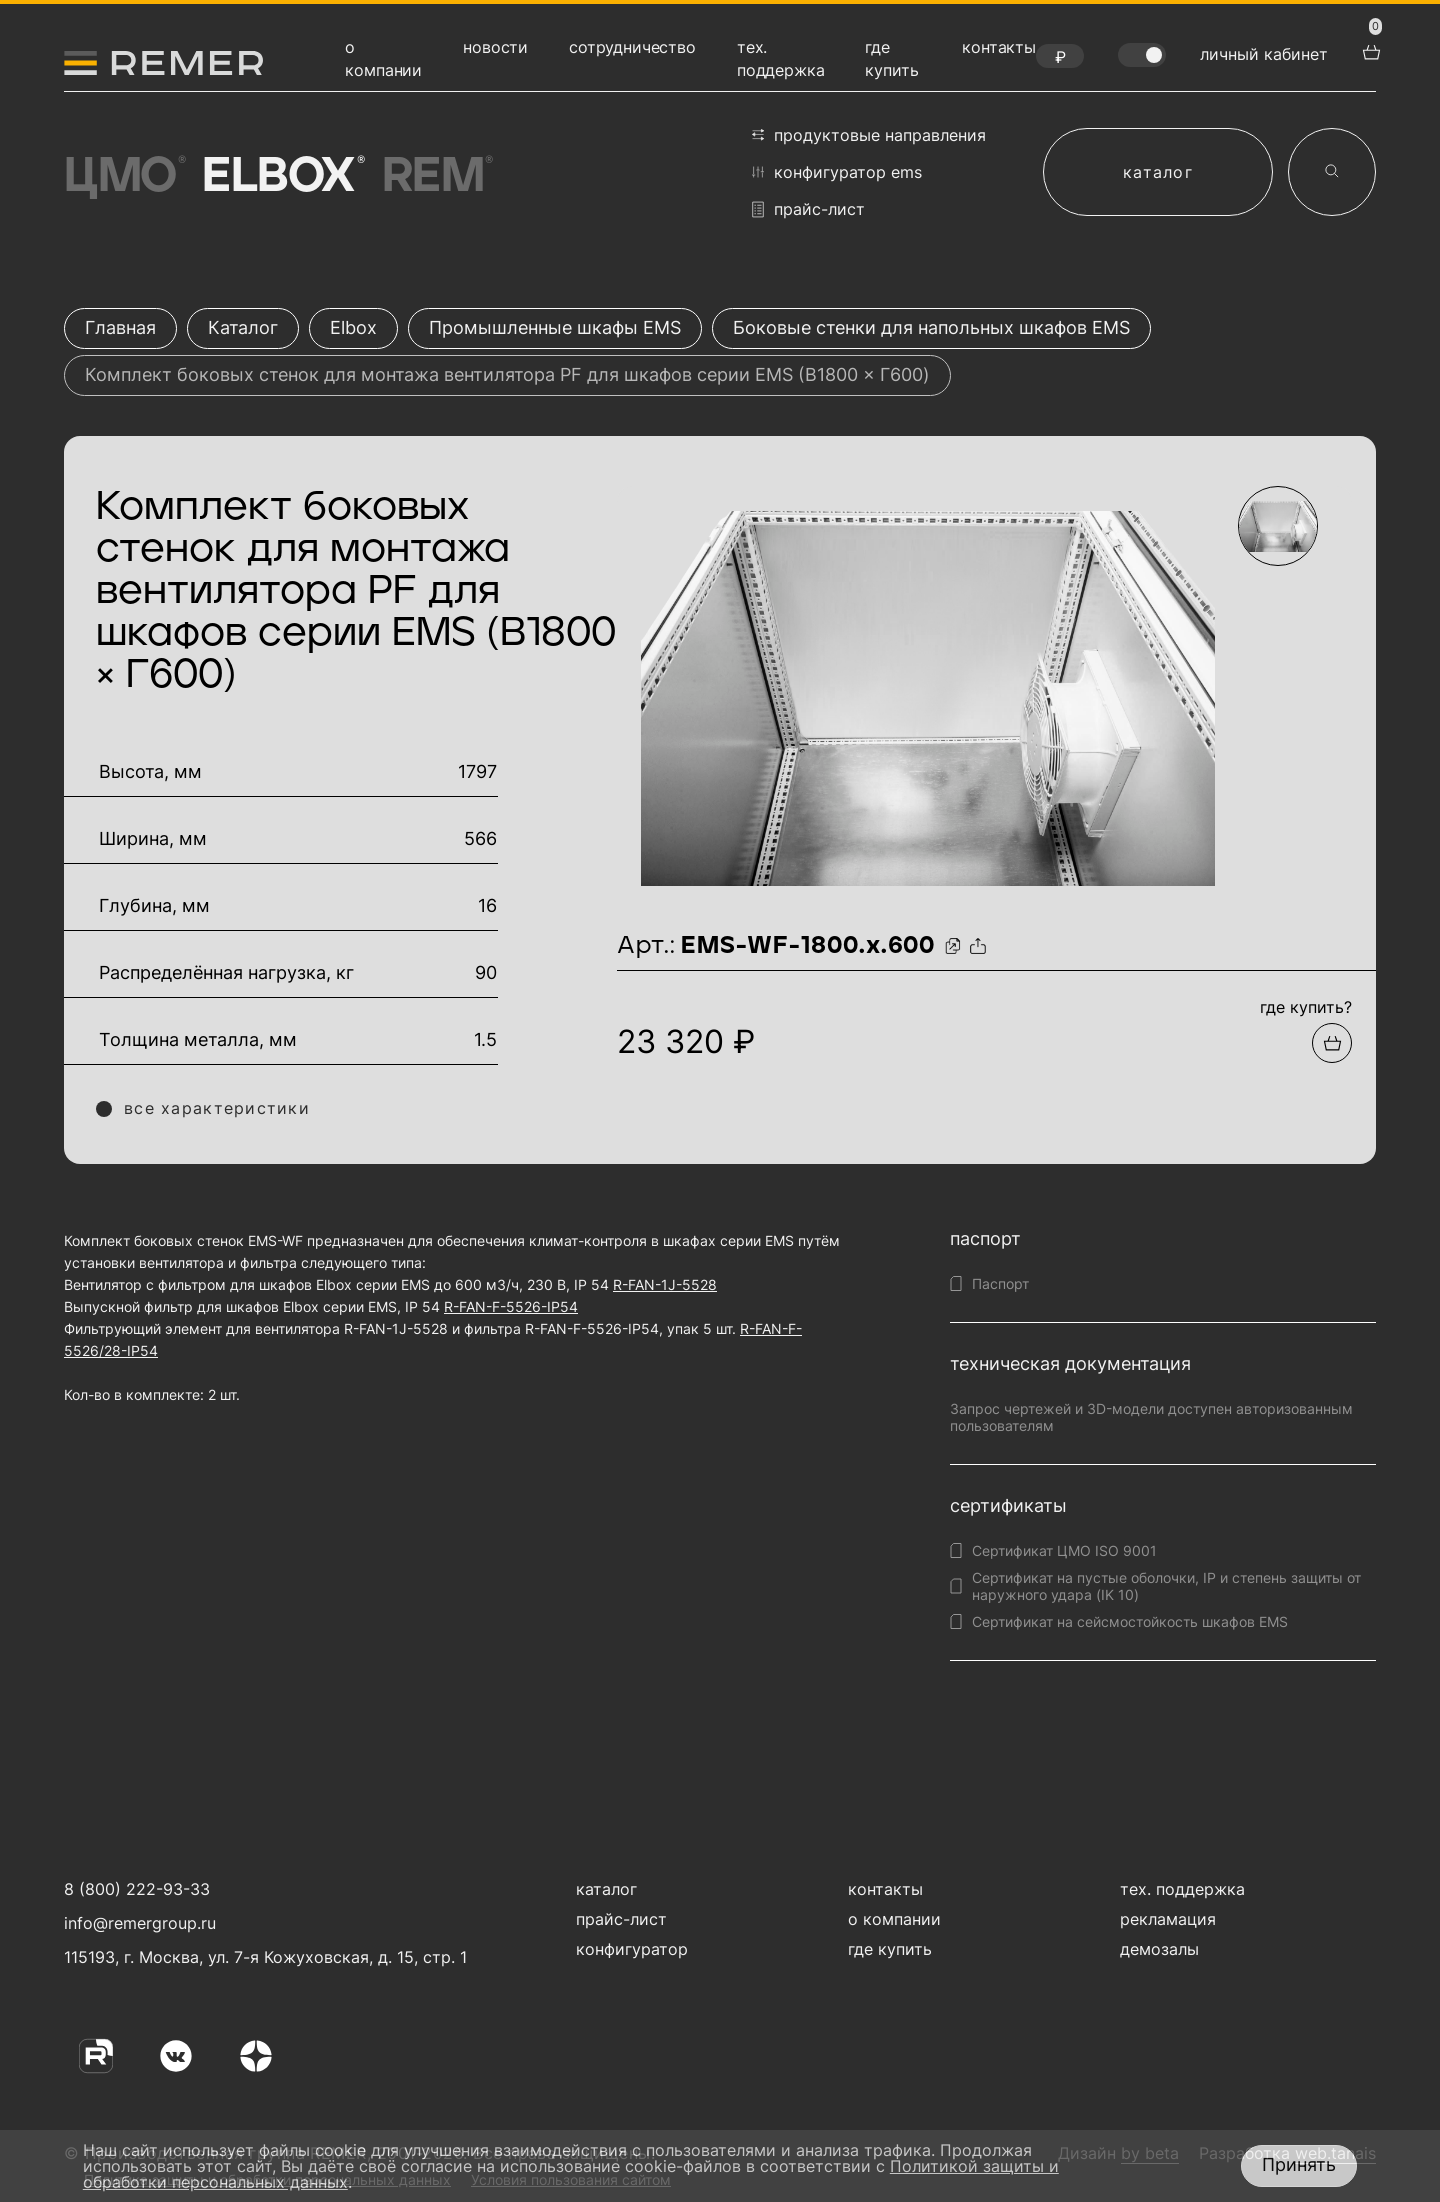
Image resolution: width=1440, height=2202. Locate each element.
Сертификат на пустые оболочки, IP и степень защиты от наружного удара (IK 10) (1166, 1586)
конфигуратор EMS (837, 172)
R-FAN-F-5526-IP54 (511, 1306)
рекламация (1168, 1919)
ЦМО (123, 177)
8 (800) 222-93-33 (137, 1889)
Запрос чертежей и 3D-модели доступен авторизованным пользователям (1151, 1417)
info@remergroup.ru (137, 1923)
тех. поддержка (1182, 1889)
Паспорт (1000, 1283)
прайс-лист (808, 209)
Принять (1299, 2164)
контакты (999, 47)
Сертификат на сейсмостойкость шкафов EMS (1130, 1621)
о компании (894, 1919)
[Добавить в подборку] (1332, 1043)
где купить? (1306, 1007)
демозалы (1159, 1949)
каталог (1158, 172)
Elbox (281, 177)
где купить (890, 1949)
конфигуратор (632, 1949)
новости (495, 47)
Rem (436, 177)
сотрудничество (632, 47)
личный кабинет (1264, 54)
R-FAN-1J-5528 (665, 1284)
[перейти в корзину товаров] (1369, 50)
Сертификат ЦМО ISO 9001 (1064, 1550)
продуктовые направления (869, 135)
